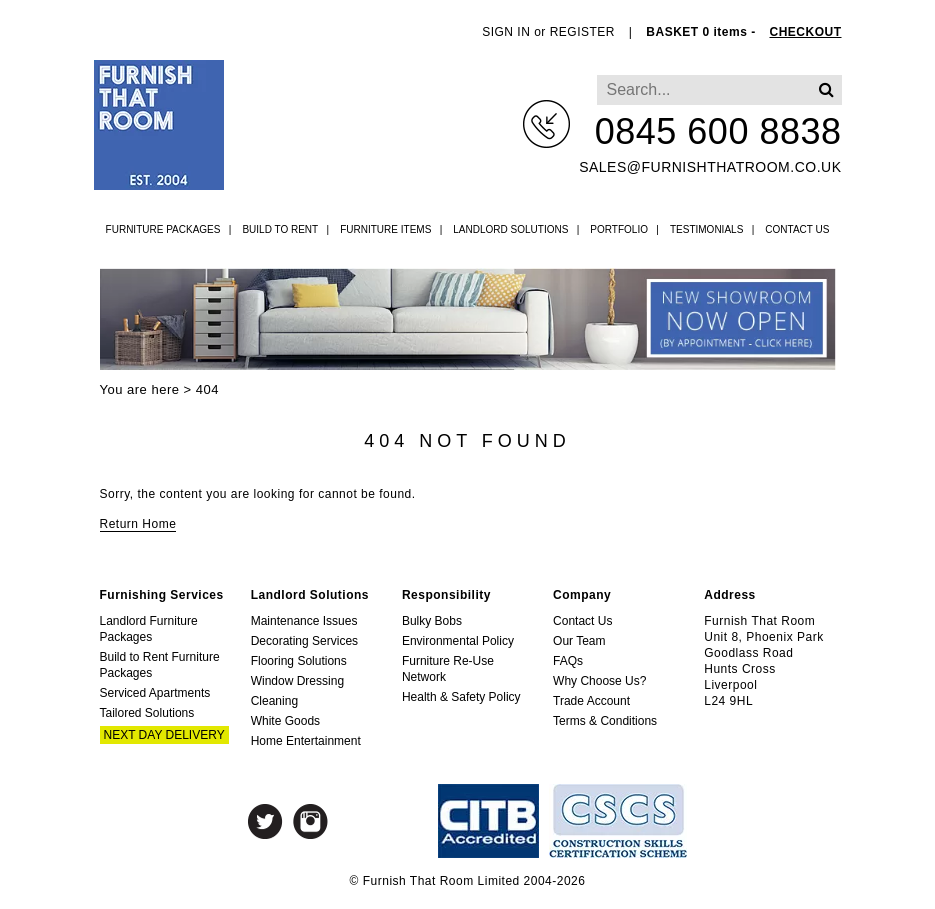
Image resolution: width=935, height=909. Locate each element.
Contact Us (797, 229)
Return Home (138, 524)
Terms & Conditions (605, 721)
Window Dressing (297, 681)
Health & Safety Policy (461, 697)
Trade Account (591, 701)
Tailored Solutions (147, 713)
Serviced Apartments (155, 693)
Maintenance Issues (304, 621)
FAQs (568, 661)
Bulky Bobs (432, 621)
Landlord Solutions (510, 229)
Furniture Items (385, 229)
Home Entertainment (306, 741)
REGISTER (582, 32)
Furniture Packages (163, 229)
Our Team (579, 641)
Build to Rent (280, 229)
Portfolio (619, 229)
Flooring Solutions (299, 661)
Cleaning (274, 701)
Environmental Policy (458, 641)
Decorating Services (304, 641)
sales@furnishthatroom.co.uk (710, 167)
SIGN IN (506, 32)
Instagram (310, 821)
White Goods (285, 721)
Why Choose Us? (599, 681)
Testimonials (706, 229)
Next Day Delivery (164, 735)
